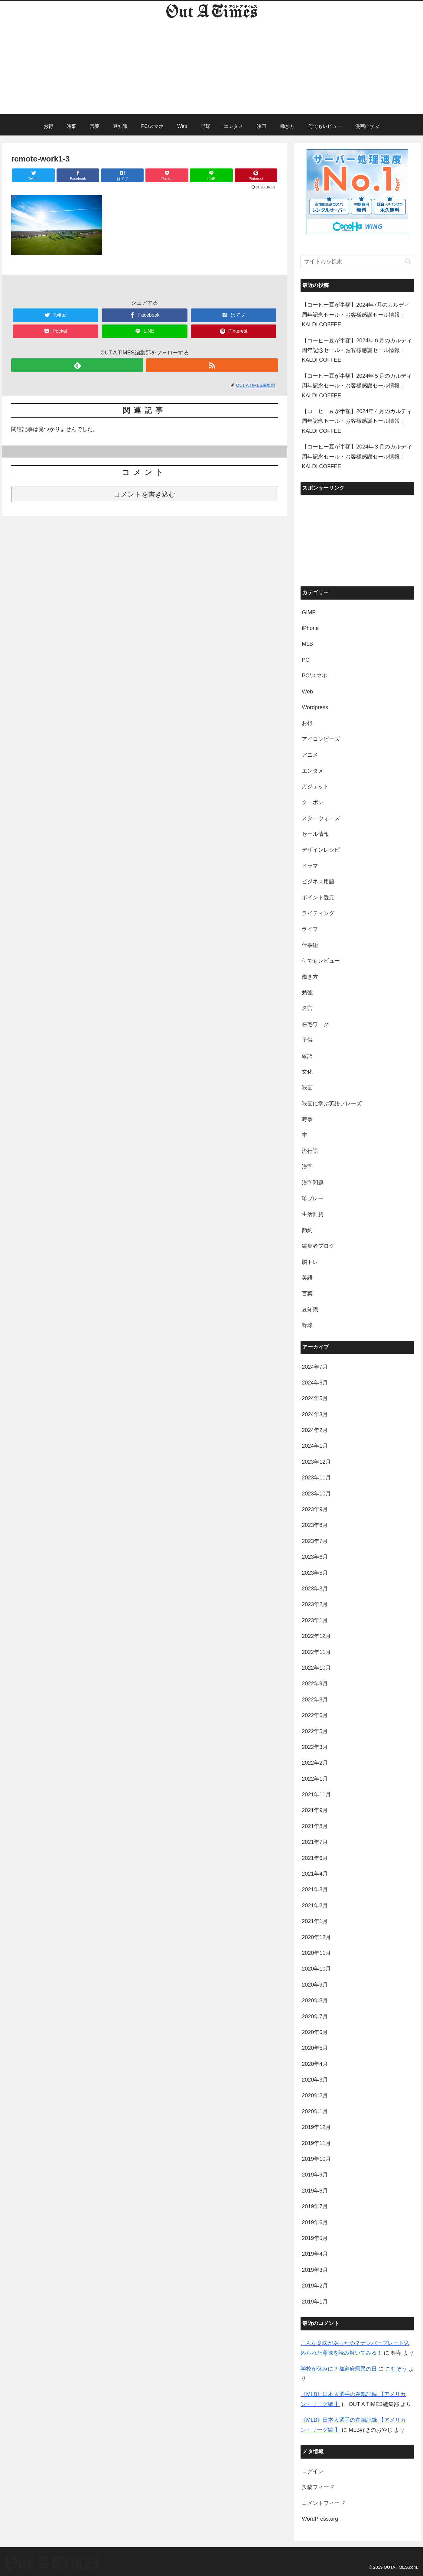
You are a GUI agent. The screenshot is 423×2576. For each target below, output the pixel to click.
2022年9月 (315, 1684)
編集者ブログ (318, 1246)
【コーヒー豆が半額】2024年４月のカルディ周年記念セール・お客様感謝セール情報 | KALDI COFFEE (357, 421)
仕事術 (310, 945)
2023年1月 (315, 1620)
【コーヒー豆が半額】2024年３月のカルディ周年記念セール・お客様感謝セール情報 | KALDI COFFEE (357, 456)
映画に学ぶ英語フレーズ (332, 1104)
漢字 (307, 1167)
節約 (307, 1230)
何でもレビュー (321, 961)
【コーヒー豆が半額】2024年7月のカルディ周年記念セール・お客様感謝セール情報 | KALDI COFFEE (355, 315)
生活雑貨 (313, 1214)
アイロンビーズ (321, 739)
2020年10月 (316, 1969)
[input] (357, 261)
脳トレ (310, 1262)
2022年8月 (315, 1700)
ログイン (313, 2471)
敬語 (307, 1056)
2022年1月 (315, 1779)
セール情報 (315, 834)
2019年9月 (315, 2175)
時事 (307, 1119)
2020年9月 (315, 1985)
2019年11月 (316, 2143)
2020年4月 (315, 2064)
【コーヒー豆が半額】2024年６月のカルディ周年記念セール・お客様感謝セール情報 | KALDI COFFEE (357, 350)
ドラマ (310, 866)
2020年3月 (315, 2080)
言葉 (307, 1293)
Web (307, 692)
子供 (307, 1040)
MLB (307, 644)
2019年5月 (315, 2238)
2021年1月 (315, 1921)
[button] (408, 261)
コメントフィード (323, 2503)
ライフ (310, 929)
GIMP (309, 612)
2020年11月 (316, 1953)
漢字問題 (313, 1183)
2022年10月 (316, 1668)
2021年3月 (315, 1889)
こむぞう (396, 2369)
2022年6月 (315, 1715)
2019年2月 (315, 2286)
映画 (307, 1087)
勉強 (307, 993)
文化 (307, 1072)
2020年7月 (315, 2017)
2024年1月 (315, 1446)
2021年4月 (315, 1874)
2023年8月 (315, 1525)
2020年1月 (315, 2111)
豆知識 (310, 1309)
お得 (307, 723)
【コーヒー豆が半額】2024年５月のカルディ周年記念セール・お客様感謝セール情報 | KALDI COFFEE (357, 386)
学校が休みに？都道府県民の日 (339, 2369)
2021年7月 (315, 1842)
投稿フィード (318, 2487)
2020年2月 (315, 2095)
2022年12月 (316, 1636)
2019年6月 (315, 2222)
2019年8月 (315, 2191)
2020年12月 (316, 1937)
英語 (307, 1278)
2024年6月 (315, 1383)
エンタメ (313, 771)
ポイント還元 (318, 898)
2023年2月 (315, 1604)
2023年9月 (315, 1509)
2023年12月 (316, 1462)
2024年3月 (315, 1414)
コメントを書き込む (145, 494)
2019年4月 (315, 2254)
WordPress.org (320, 2519)
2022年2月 (315, 1763)
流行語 (310, 1151)
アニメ (310, 755)
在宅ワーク (315, 1024)
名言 (307, 1008)
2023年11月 (316, 1478)
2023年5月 (315, 1573)
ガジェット (315, 787)
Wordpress (315, 707)
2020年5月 (315, 2048)
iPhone (310, 628)
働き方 (310, 977)
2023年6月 (315, 1557)
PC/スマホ (314, 676)
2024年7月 (315, 1367)
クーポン (313, 802)
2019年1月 (315, 2302)
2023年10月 (316, 1494)
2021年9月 (315, 1810)
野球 (307, 1325)
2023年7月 (315, 1541)
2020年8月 (315, 2000)
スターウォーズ (321, 818)
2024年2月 (315, 1430)
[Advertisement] (211, 72)
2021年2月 (315, 1906)
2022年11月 (316, 1652)
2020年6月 (315, 2032)
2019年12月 (316, 2127)
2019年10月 (316, 2159)
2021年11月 (316, 1795)
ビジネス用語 (318, 882)
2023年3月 (315, 1589)
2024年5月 (315, 1398)
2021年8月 (315, 1826)
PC (305, 660)
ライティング (318, 913)
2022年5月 (315, 1731)
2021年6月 (315, 1858)
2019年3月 (315, 2270)
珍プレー (313, 1198)
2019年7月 (315, 2206)
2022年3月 (315, 1747)
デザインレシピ (321, 850)
